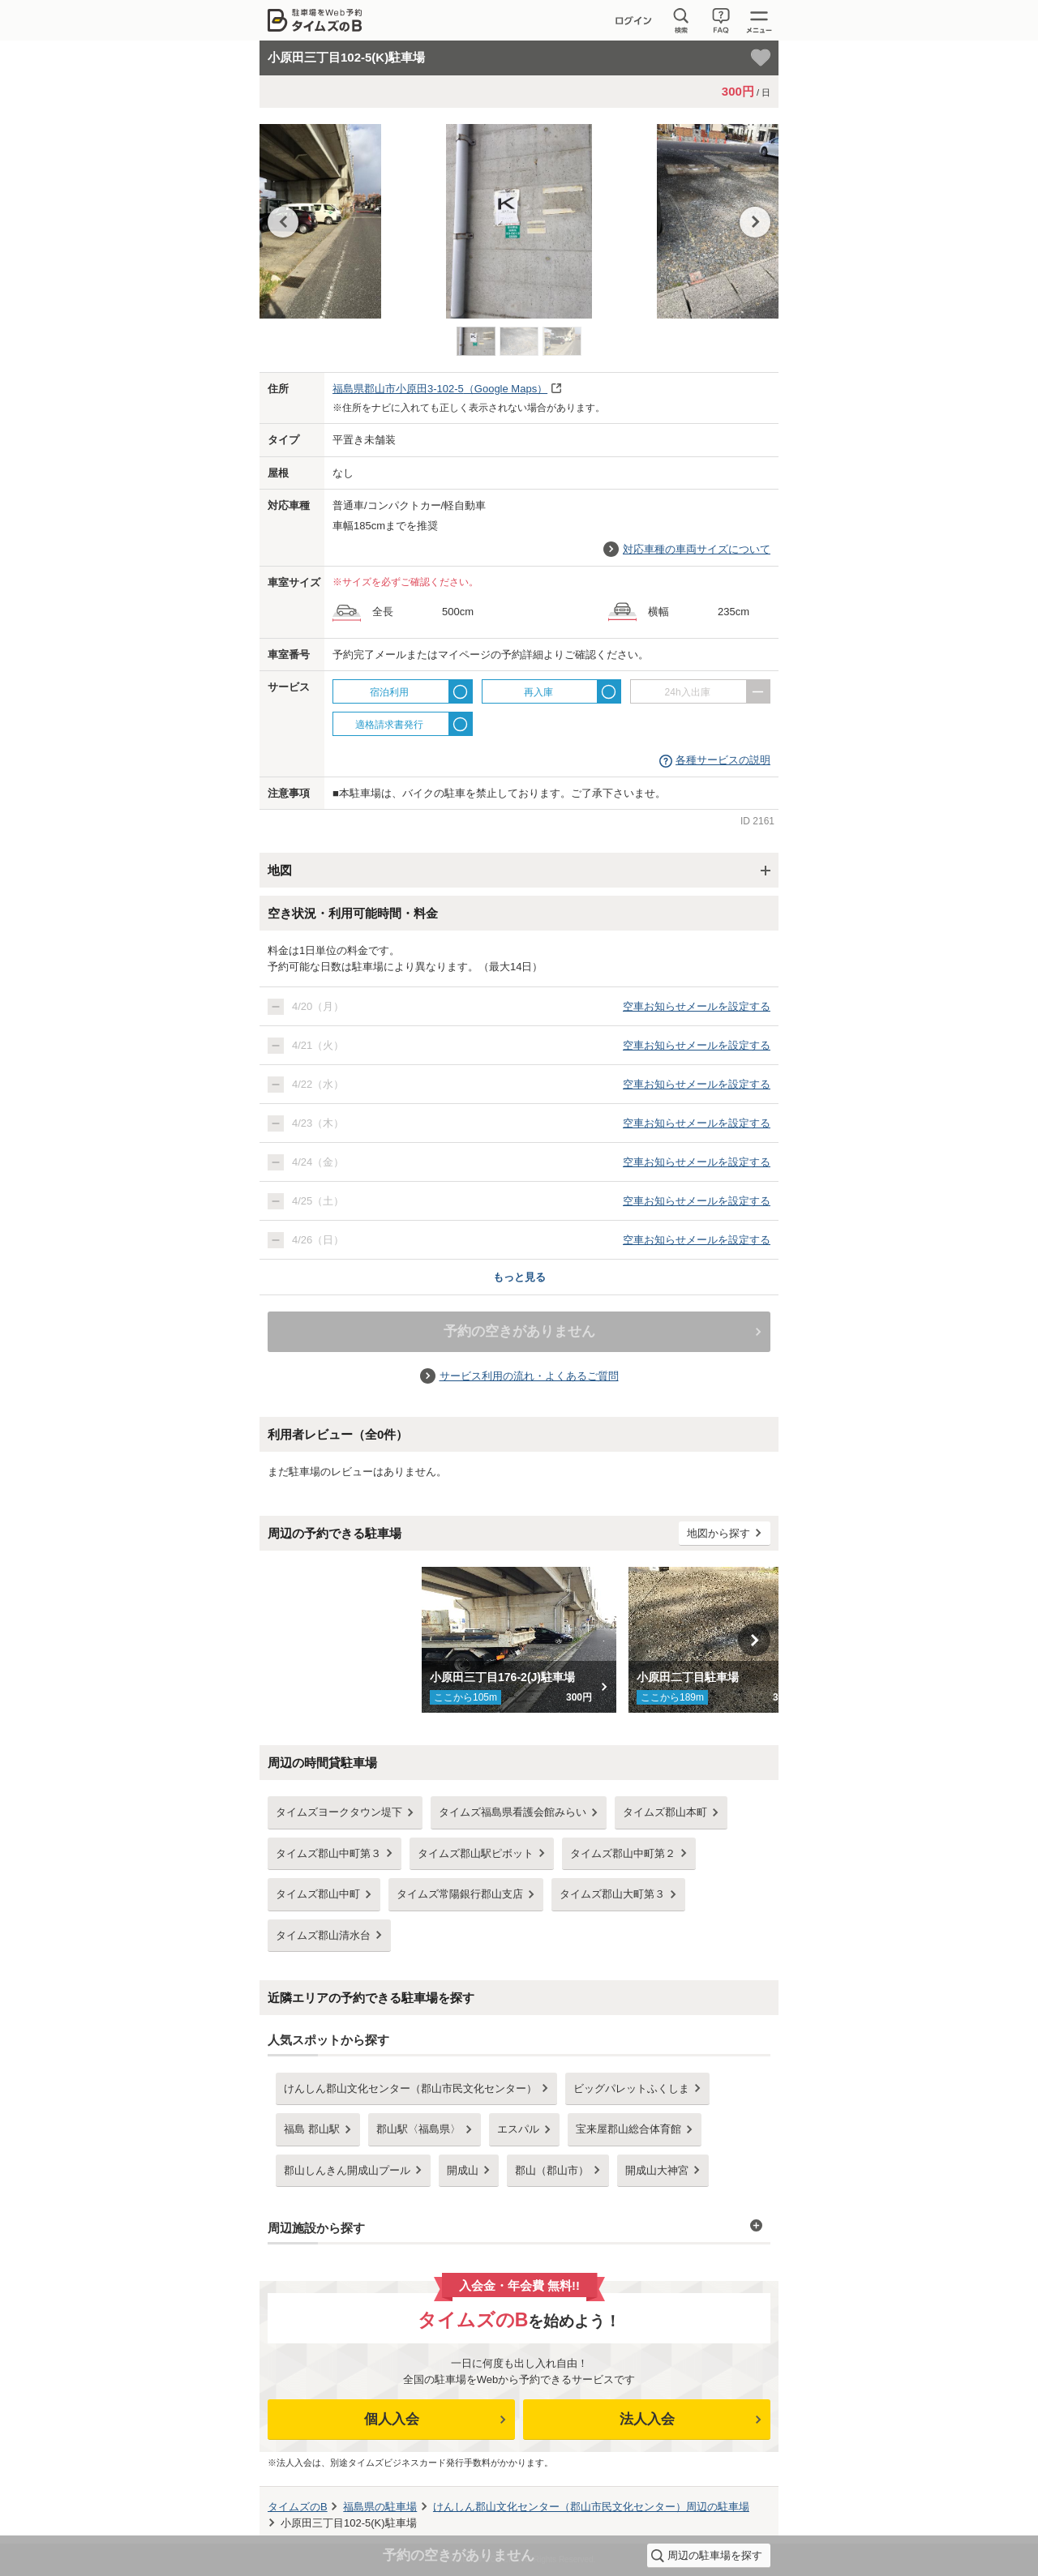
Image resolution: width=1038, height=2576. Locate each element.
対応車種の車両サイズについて (696, 549)
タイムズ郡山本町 (665, 1812)
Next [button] (755, 222)
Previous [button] (283, 222)
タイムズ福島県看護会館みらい (512, 1812)
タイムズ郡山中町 (318, 1894)
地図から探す (718, 1533)
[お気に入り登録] (760, 57)
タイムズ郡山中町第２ (623, 1853)
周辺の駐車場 (591, 2507)
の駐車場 (380, 2507)
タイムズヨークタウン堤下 (339, 1812)
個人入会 (391, 2419)
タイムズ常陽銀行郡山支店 (460, 1894)
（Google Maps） (439, 389)
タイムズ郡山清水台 (323, 1935)
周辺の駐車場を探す (714, 2555)
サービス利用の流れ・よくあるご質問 (529, 1376)
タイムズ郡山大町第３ (612, 1894)
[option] (519, 225)
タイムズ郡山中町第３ (328, 1853)
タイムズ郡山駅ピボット (476, 1853)
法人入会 (647, 2419)
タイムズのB (298, 2507)
